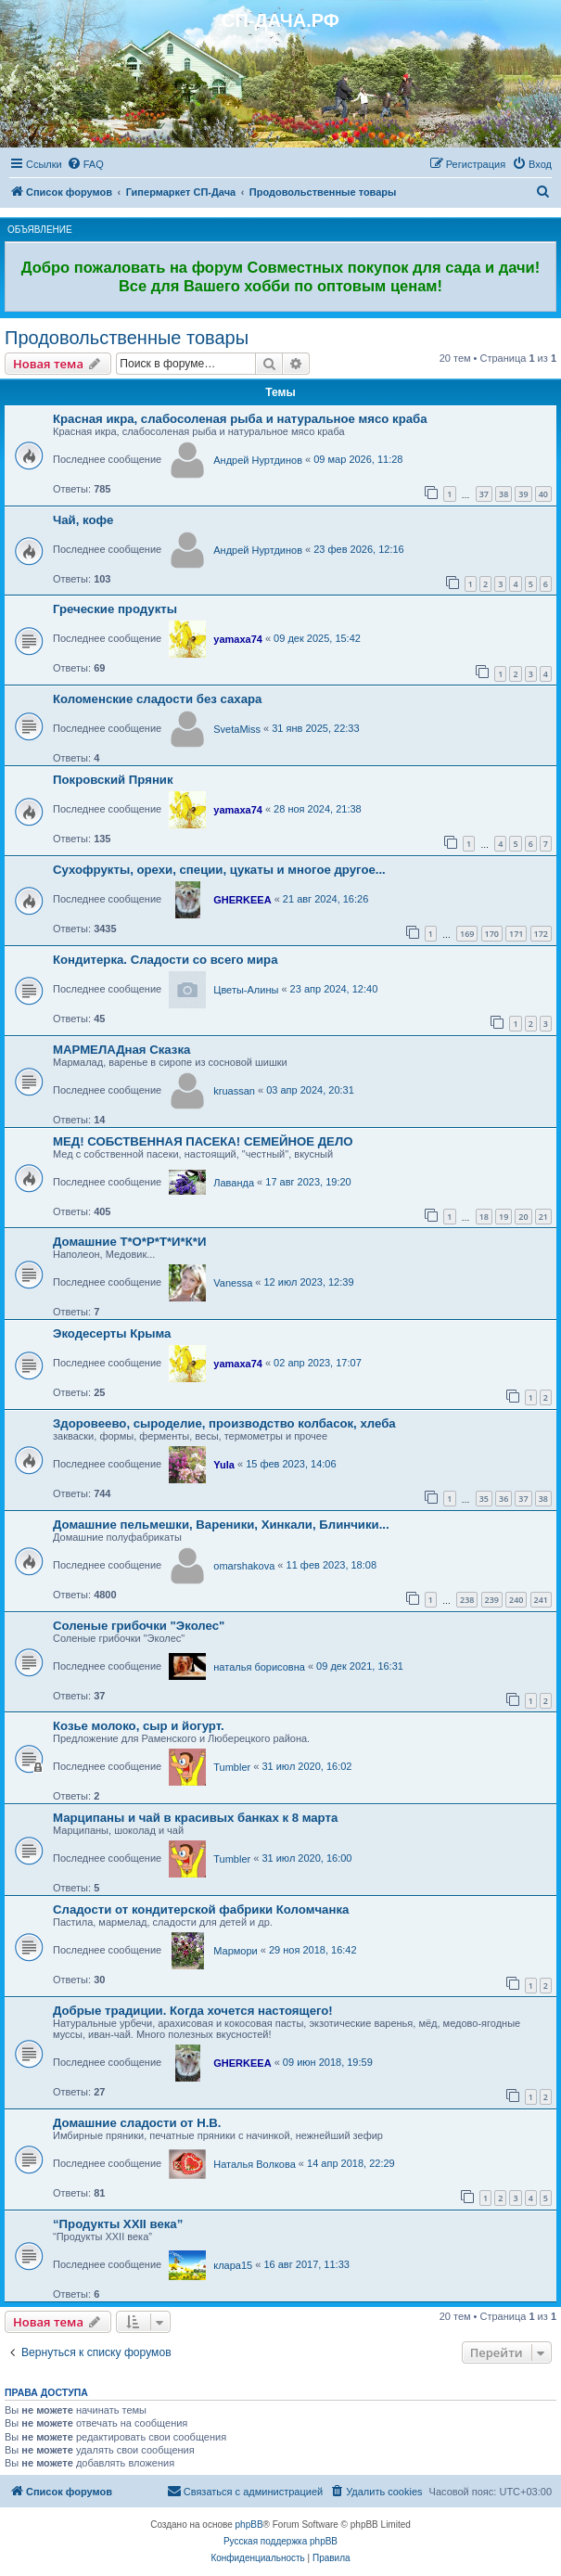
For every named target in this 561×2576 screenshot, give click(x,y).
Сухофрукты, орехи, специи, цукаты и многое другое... (219, 870)
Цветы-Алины (245, 989)
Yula (224, 1464)
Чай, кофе (83, 520)
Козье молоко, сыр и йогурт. (138, 1726)
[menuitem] (85, 164)
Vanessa (232, 1282)
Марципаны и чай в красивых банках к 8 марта (195, 1818)
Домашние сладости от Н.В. (137, 2123)
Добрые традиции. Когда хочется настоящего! (193, 2011)
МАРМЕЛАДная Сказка (121, 1050)
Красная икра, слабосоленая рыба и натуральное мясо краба (240, 419)
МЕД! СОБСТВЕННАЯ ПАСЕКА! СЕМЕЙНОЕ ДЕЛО (202, 1141)
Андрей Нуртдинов (257, 460)
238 (467, 1600)
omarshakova (243, 1565)
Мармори (235, 1950)
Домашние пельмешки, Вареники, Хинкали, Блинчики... (221, 1525)
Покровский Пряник (113, 780)
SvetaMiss (237, 729)
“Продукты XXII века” (118, 2224)
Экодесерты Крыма (112, 1333)
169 (467, 934)
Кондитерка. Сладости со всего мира (165, 960)
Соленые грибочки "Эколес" (138, 1626)
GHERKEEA (242, 899)
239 (492, 1600)
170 (492, 934)
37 (484, 494)
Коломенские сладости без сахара (157, 699)
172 (541, 934)
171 (516, 934)
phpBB (249, 2524)
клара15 (232, 2265)
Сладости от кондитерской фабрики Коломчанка (201, 1909)
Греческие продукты (115, 609)
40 (543, 494)
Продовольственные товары (127, 337)
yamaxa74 (237, 639)
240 (516, 1600)
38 (503, 494)
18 (484, 1217)
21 (543, 1217)
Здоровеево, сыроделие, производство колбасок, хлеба (224, 1423)
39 (523, 494)
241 (541, 1600)
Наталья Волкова (254, 2164)
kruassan (234, 1090)
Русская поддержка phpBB (280, 2541)
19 (503, 1217)
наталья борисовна (259, 1666)
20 (523, 1217)
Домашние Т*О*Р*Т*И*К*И (129, 1242)
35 (484, 1499)
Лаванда (233, 1182)
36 (503, 1499)
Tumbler (231, 1767)
